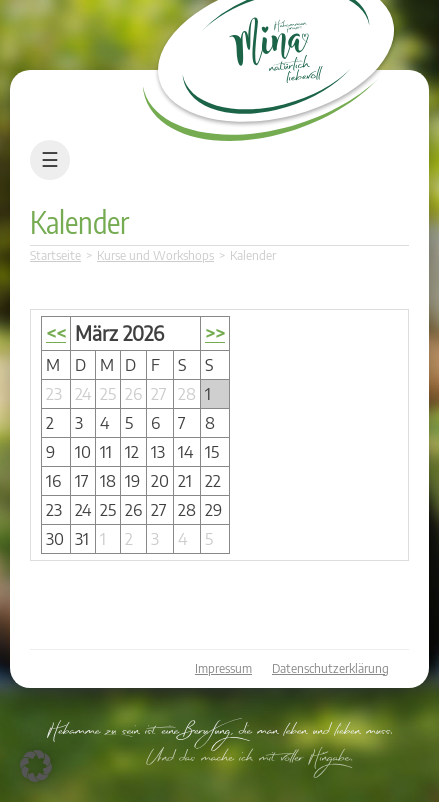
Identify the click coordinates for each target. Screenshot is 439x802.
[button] (36, 766)
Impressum (223, 668)
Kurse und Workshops (155, 255)
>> (215, 333)
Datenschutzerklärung (330, 668)
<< (56, 333)
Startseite (55, 255)
